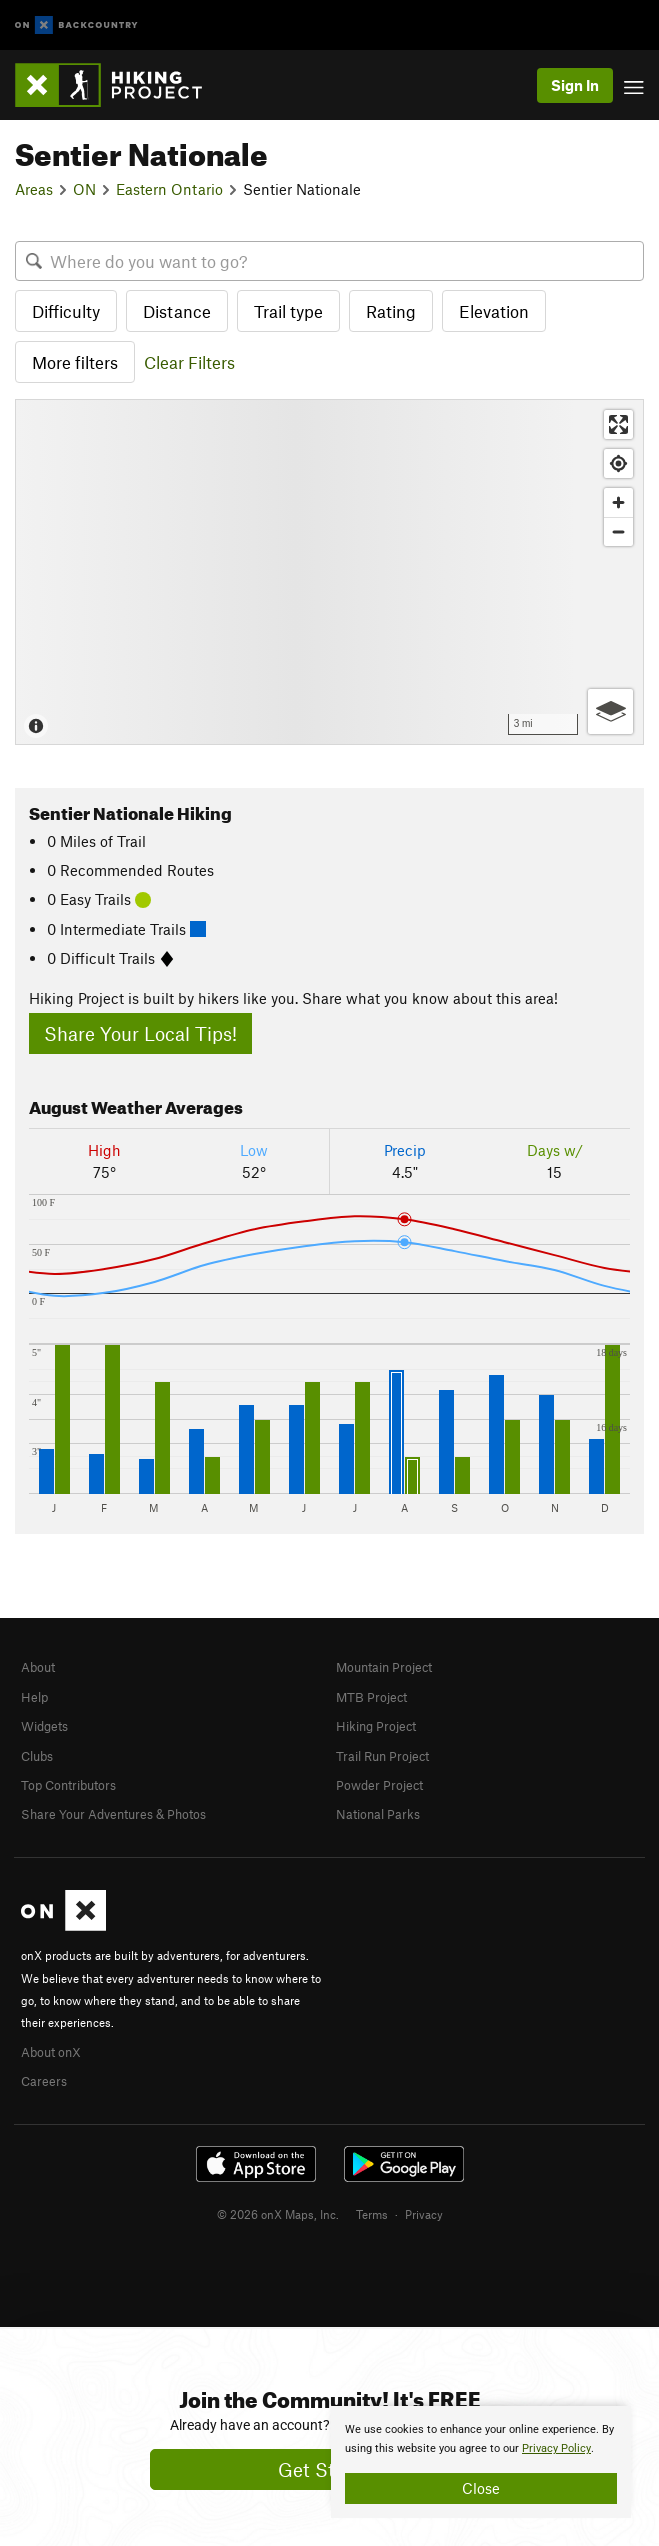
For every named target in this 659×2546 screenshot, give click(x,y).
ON (84, 189)
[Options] (610, 711)
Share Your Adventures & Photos (113, 1814)
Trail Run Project (382, 1756)
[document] (481, 2462)
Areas (34, 189)
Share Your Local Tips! (140, 1033)
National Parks (378, 1814)
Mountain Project (384, 1667)
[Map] (329, 571)
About (38, 1667)
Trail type (288, 311)
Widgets (44, 1726)
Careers (44, 2081)
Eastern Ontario (169, 189)
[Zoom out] (618, 531)
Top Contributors (68, 1785)
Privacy (424, 2214)
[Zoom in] (618, 502)
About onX (51, 2052)
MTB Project (371, 1697)
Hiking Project (376, 1726)
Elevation (494, 311)
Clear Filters (189, 362)
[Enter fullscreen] (618, 424)
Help (34, 1697)
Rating (391, 311)
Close (481, 2488)
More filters (75, 362)
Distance (177, 311)
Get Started (329, 2469)
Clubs (37, 1756)
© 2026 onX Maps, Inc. (278, 2214)
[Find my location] (618, 463)
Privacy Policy (556, 2448)
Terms (372, 2214)
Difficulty (66, 311)
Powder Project (379, 1785)
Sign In (575, 85)
